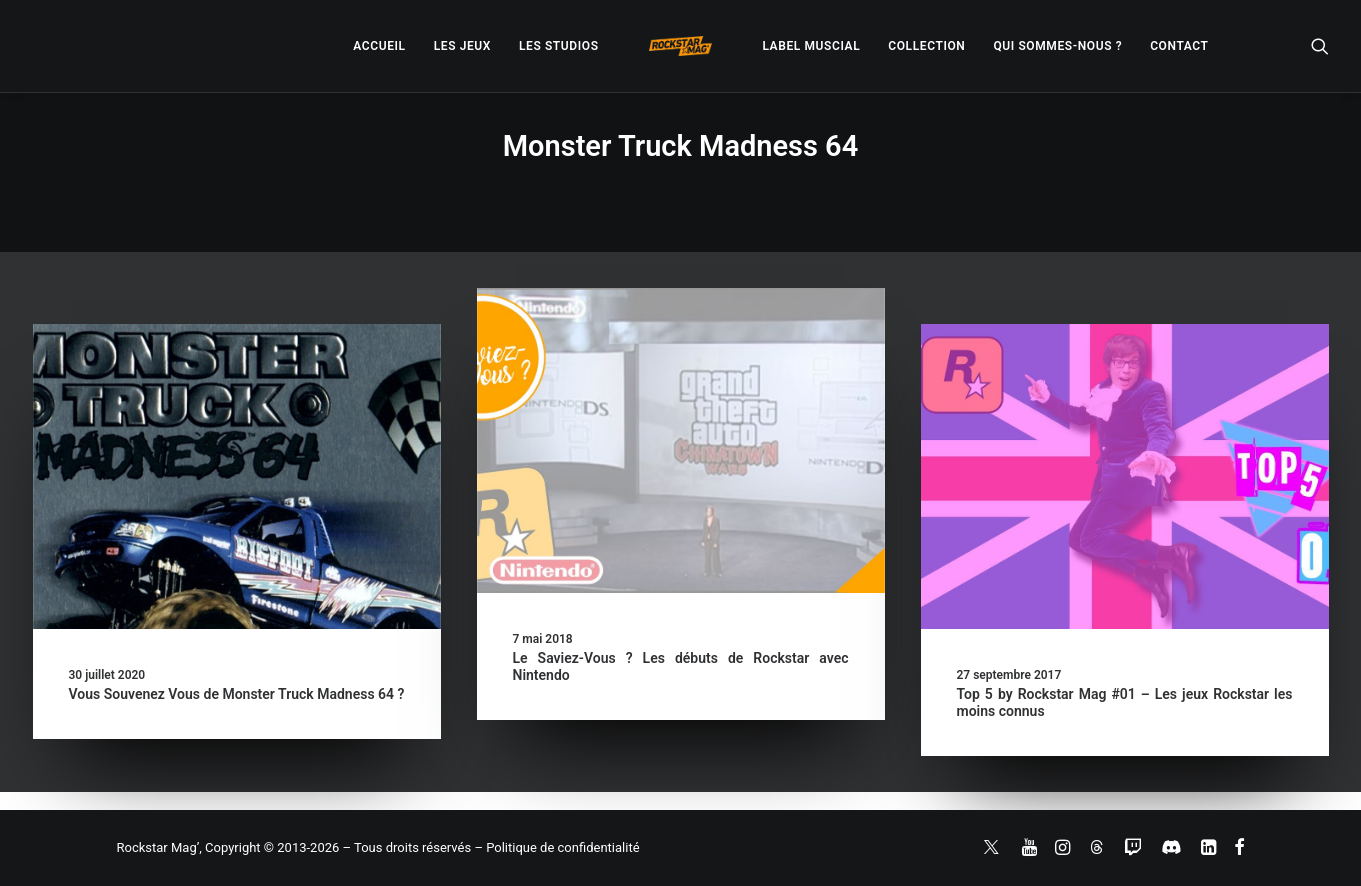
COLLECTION (926, 46)
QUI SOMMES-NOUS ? (1057, 46)
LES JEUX (462, 46)
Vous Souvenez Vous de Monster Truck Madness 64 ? (237, 694)
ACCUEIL (379, 46)
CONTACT (1179, 46)
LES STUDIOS (559, 46)
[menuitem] (379, 46)
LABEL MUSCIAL (811, 46)
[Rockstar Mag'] (681, 46)
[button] (1320, 46)
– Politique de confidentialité (556, 847)
